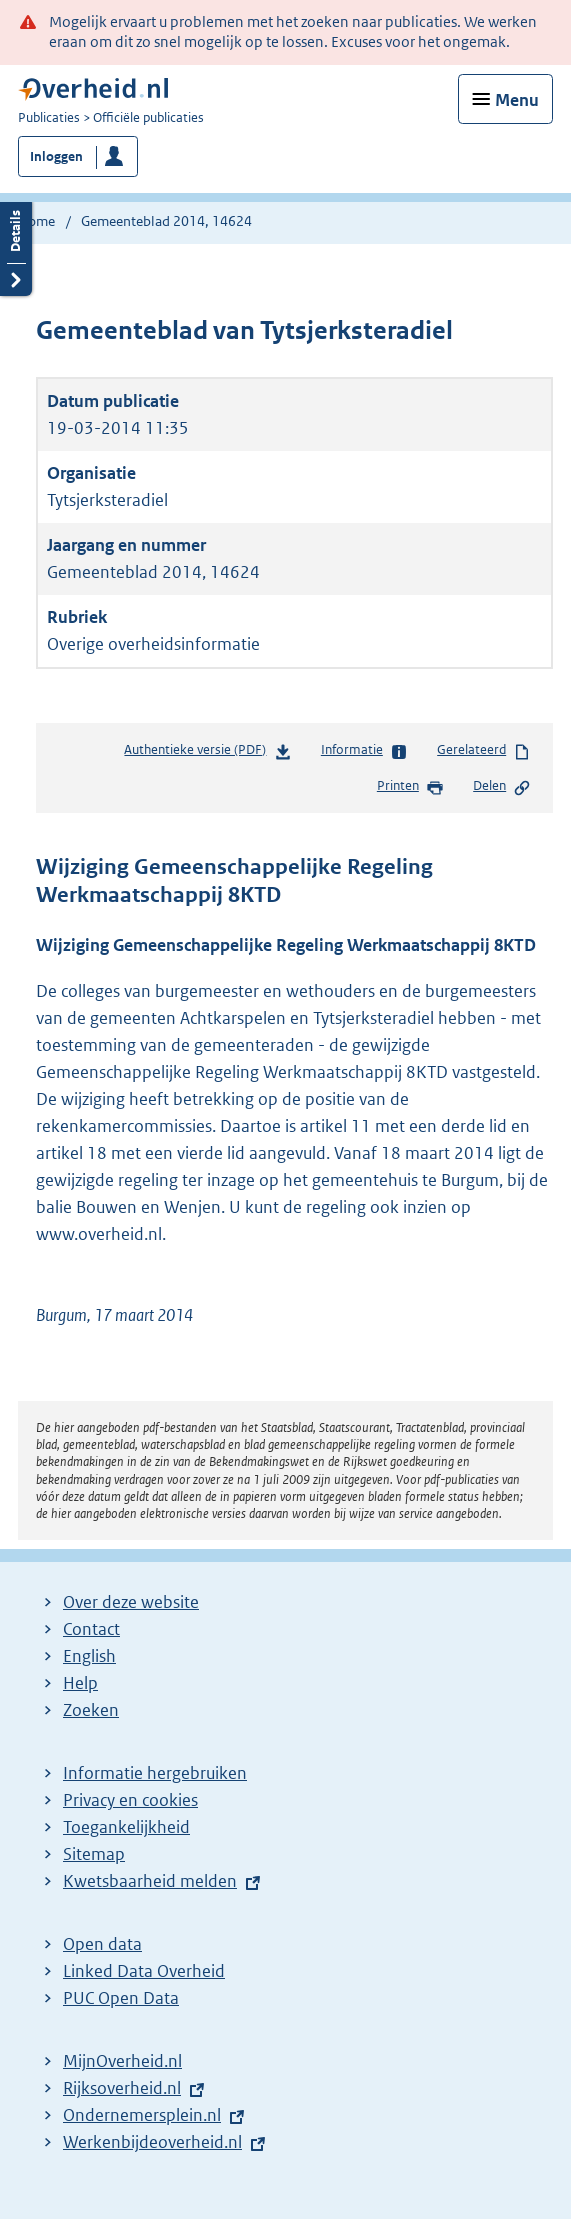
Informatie (364, 751)
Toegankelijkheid (126, 1827)
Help (80, 1683)
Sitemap (94, 1854)
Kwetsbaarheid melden (150, 1881)
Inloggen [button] (56, 156)
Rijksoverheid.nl (122, 2088)
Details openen (16, 246)
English (89, 1656)
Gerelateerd (484, 751)
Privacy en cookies (130, 1800)
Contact (91, 1629)
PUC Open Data (121, 1998)
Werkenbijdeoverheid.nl (152, 2142)
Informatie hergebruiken (155, 1773)
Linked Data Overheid (144, 1971)
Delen (502, 787)
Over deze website (131, 1602)
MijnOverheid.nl (122, 2061)
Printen (410, 787)
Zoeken (91, 1710)
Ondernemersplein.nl (142, 2115)
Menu (517, 100)
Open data (102, 1944)
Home (36, 221)
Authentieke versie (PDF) (207, 753)
